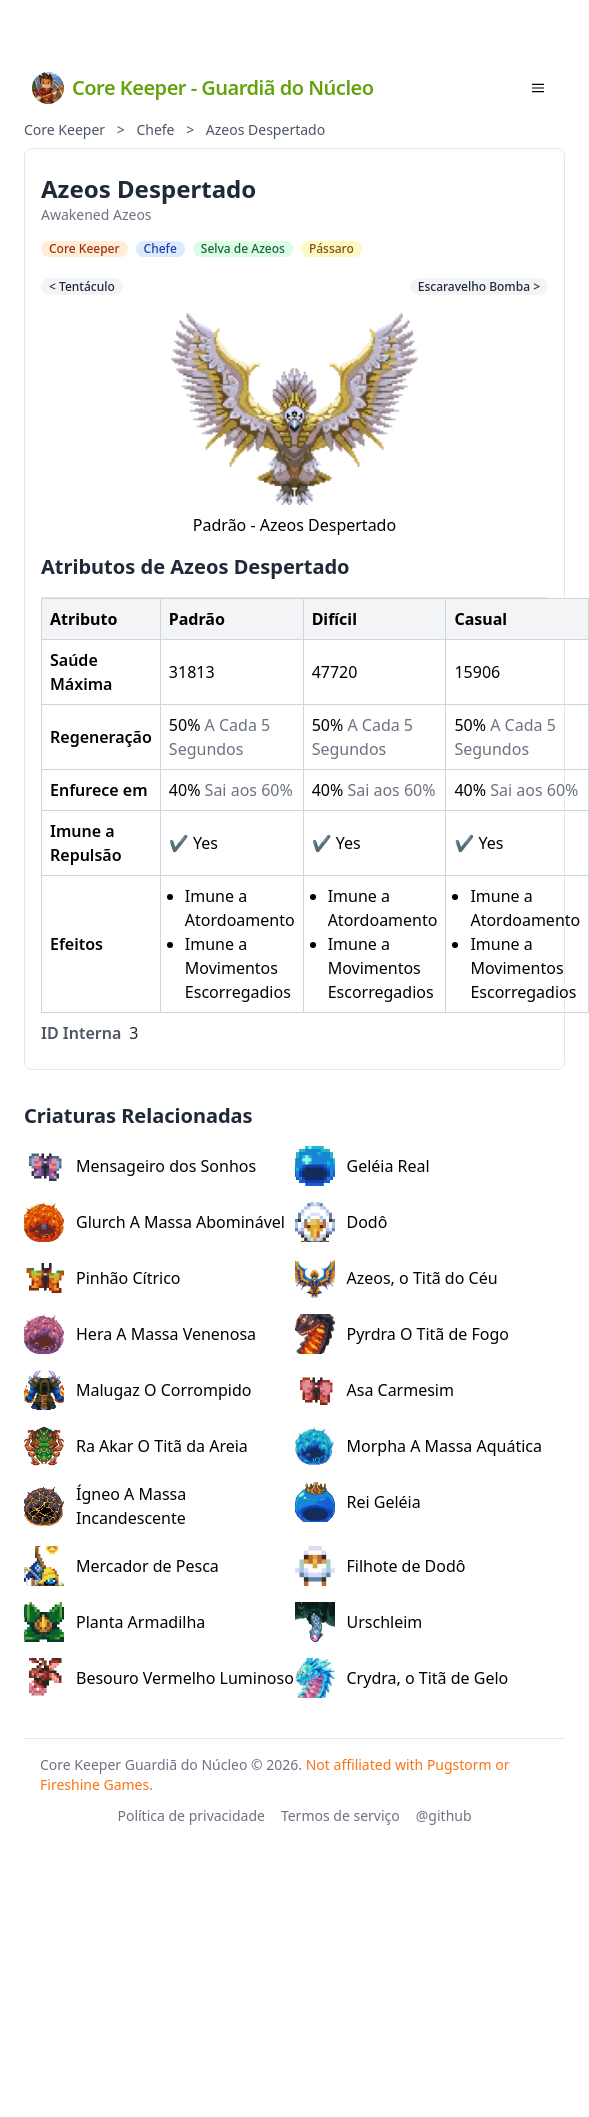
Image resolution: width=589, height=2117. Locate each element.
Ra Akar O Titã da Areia (136, 1446)
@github (444, 1815)
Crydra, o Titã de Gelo (402, 1678)
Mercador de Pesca (121, 1566)
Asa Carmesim (374, 1390)
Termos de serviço (340, 1815)
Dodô (341, 1222)
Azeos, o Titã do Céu (396, 1278)
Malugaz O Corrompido (137, 1390)
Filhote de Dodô (380, 1566)
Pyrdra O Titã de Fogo (402, 1334)
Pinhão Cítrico (102, 1278)
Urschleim (359, 1622)
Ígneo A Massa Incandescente (105, 1506)
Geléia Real (362, 1166)
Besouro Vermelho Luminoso (159, 1678)
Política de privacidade (190, 1815)
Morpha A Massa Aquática (419, 1446)
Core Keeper (64, 129)
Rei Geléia (358, 1502)
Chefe (155, 129)
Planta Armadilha (114, 1622)
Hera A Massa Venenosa (140, 1334)
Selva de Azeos (243, 249)
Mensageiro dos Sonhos (140, 1166)
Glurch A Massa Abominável (154, 1222)
